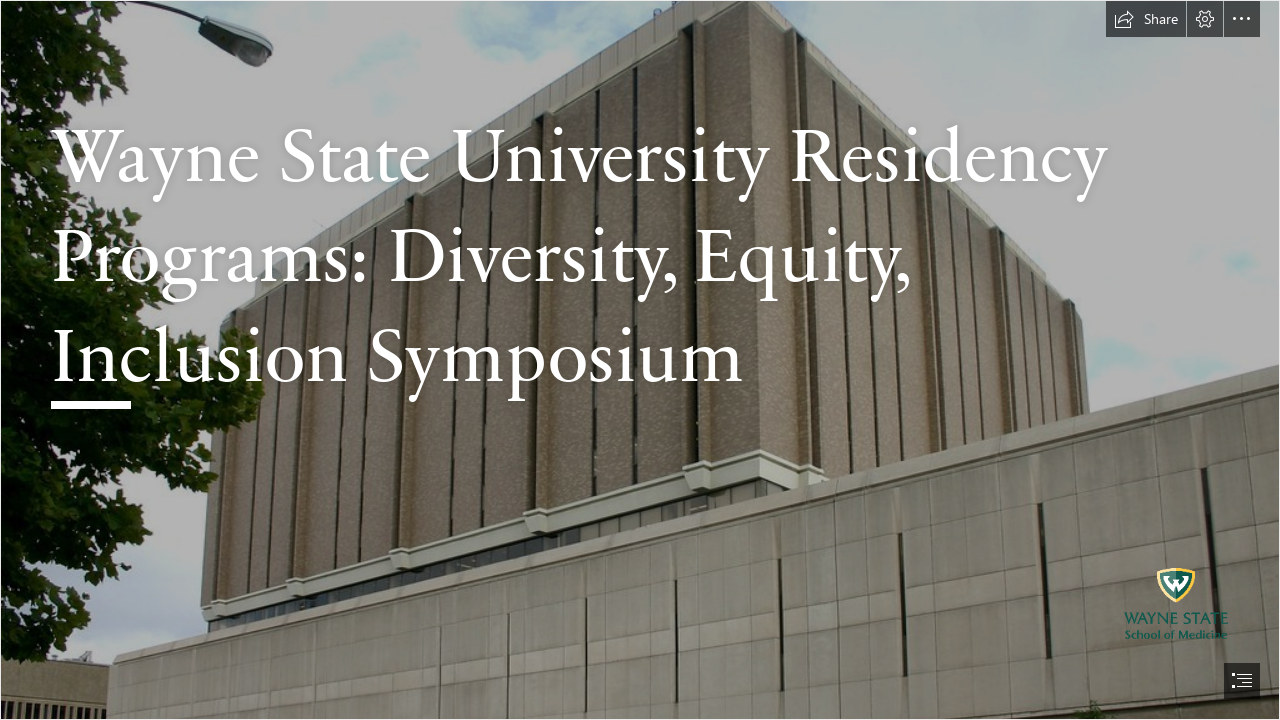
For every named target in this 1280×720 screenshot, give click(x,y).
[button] (1146, 19)
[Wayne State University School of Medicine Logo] (640, 360)
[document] (640, 360)
